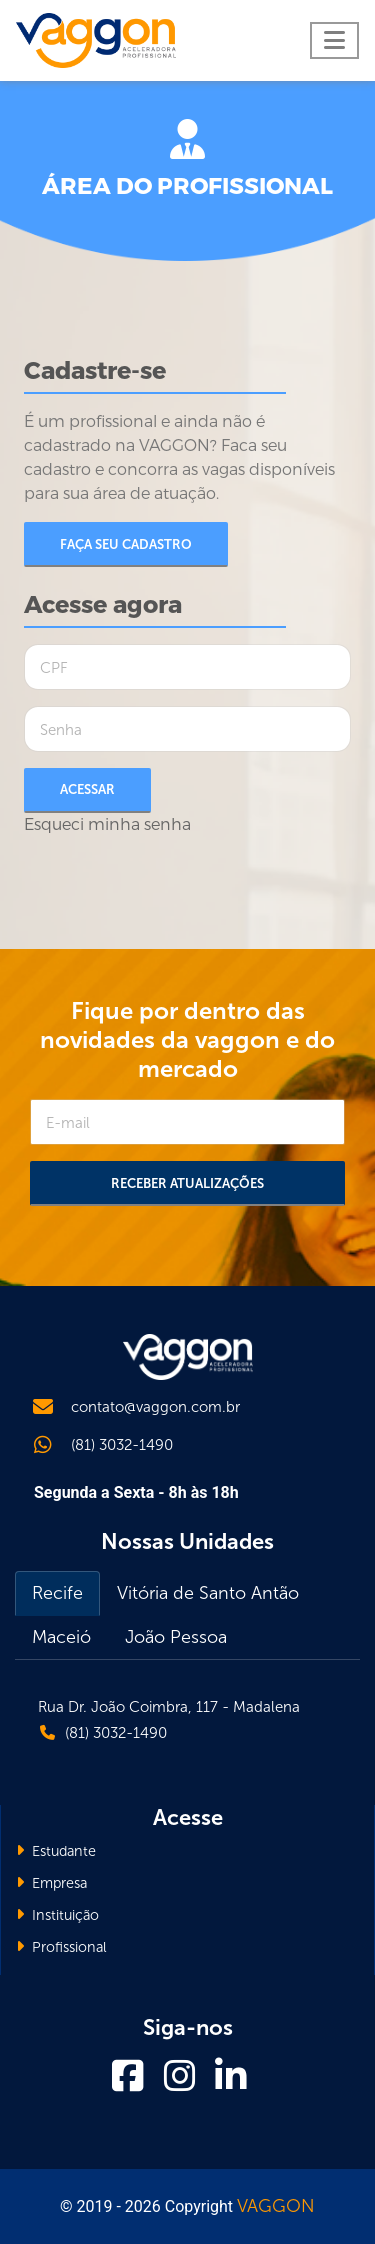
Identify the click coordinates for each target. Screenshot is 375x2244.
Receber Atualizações (187, 1183)
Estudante (56, 1851)
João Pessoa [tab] (176, 1637)
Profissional (61, 1947)
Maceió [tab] (61, 1637)
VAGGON (276, 2206)
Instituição (57, 1915)
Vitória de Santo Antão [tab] (208, 1593)
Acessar (87, 789)
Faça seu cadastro (126, 544)
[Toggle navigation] (334, 40)
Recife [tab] (57, 1593)
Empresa (51, 1883)
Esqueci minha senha (107, 824)
